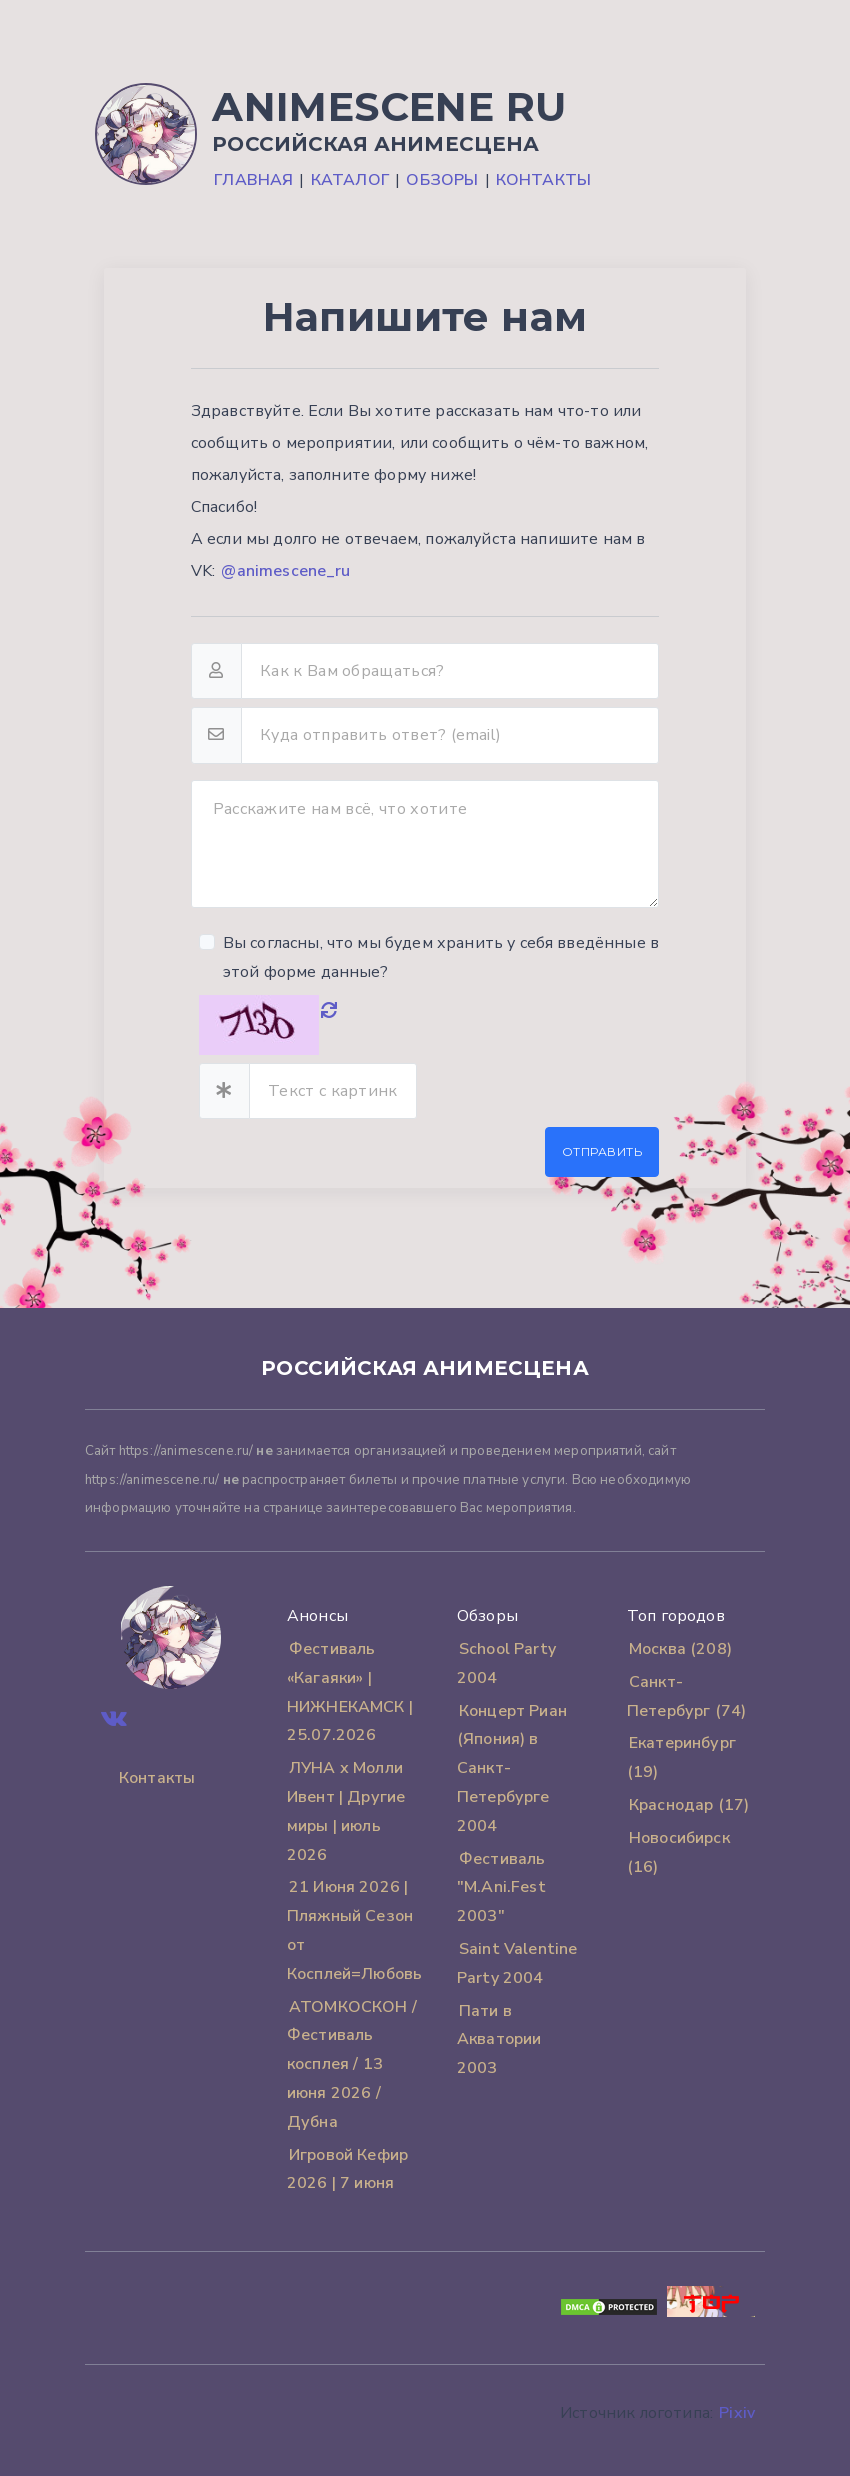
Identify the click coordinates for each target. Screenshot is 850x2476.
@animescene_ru (285, 571)
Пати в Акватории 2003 (499, 2040)
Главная (253, 180)
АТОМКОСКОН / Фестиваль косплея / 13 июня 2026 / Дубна (352, 2064)
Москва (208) (680, 1649)
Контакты (543, 180)
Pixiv (737, 2413)
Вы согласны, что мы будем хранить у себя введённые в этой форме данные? (441, 957)
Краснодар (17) (689, 1805)
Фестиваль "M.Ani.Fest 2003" (501, 1888)
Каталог (350, 180)
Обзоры (442, 180)
